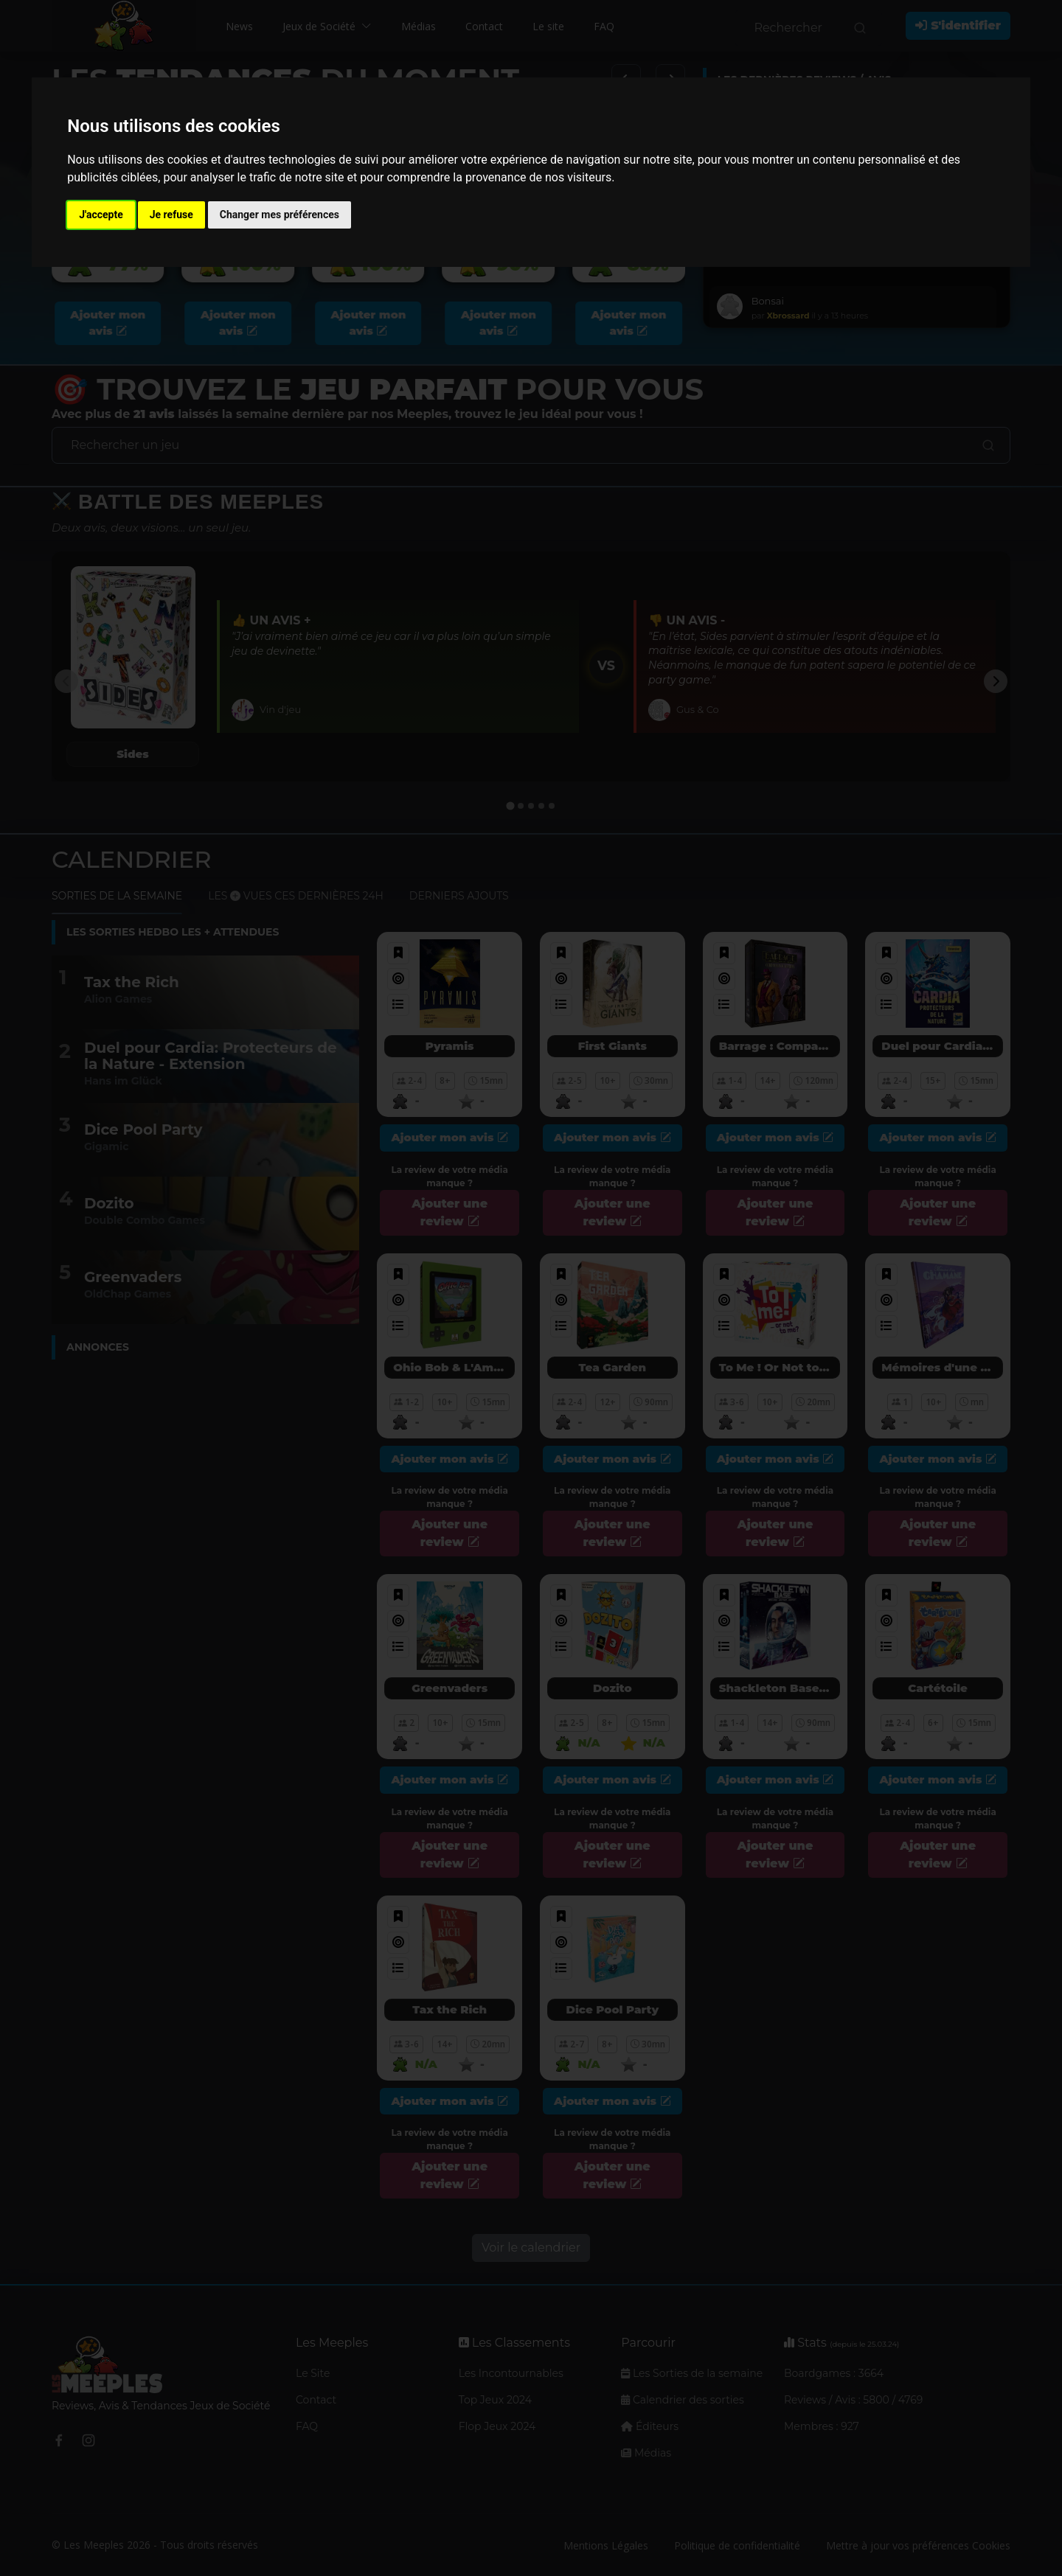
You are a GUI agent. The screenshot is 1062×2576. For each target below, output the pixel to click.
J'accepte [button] (101, 214)
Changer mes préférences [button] (279, 214)
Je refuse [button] (171, 214)
